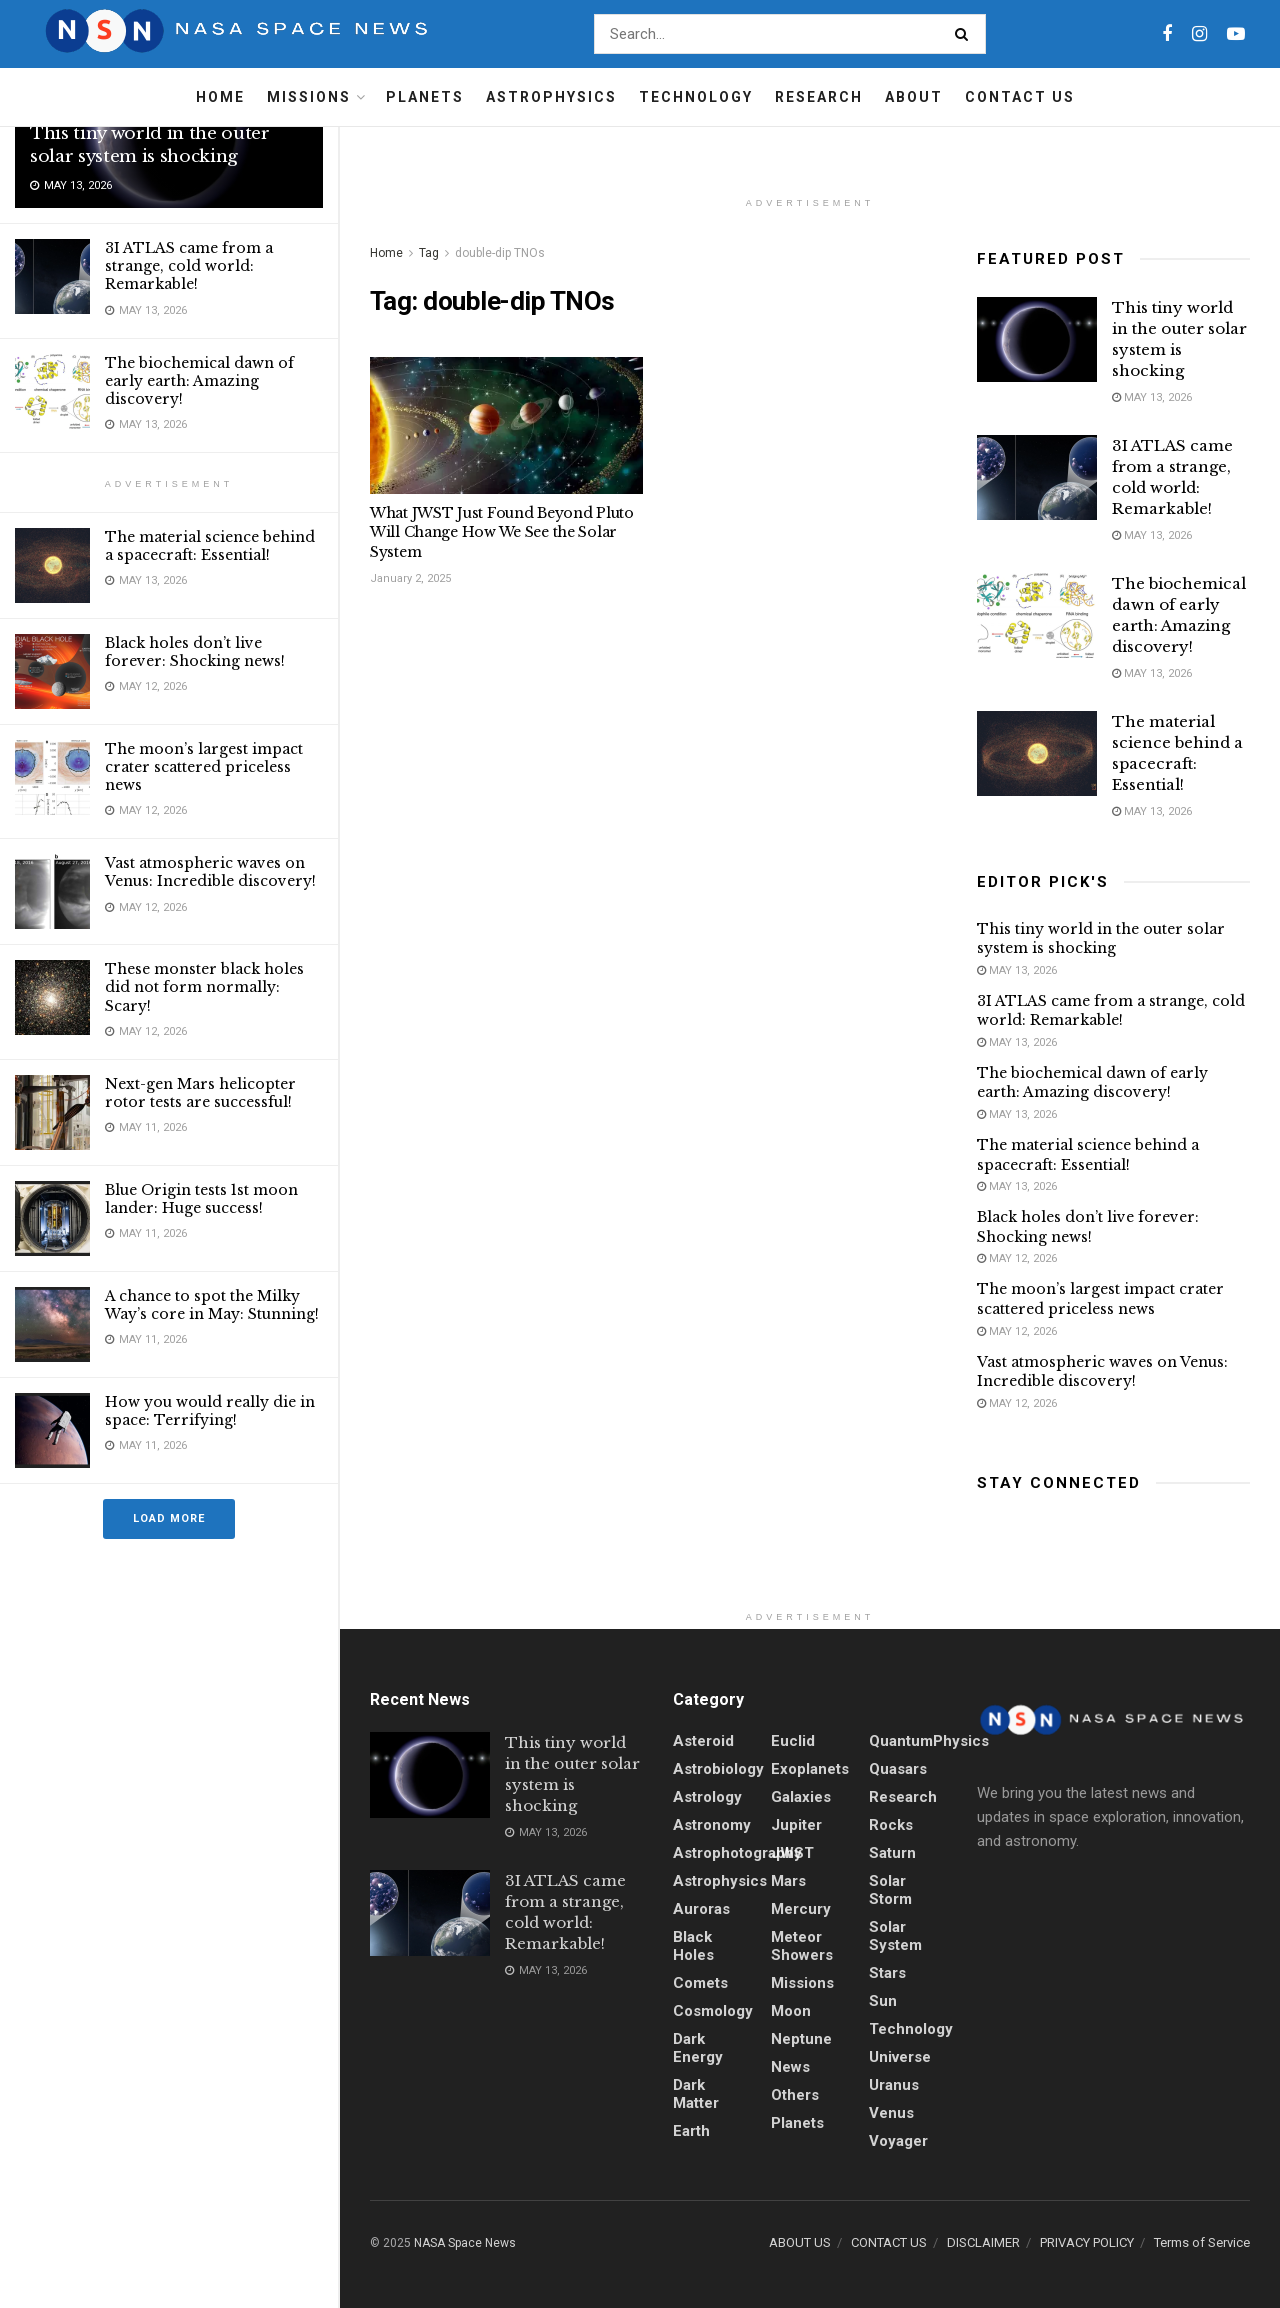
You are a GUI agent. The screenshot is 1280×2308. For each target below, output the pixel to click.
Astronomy (712, 1825)
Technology (696, 97)
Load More (169, 1518)
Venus (891, 2113)
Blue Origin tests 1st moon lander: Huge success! (201, 1199)
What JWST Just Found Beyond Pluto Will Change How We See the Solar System (502, 532)
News (790, 2067)
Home (220, 97)
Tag (429, 253)
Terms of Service (1202, 2242)
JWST (792, 1853)
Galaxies (801, 1797)
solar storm (890, 1890)
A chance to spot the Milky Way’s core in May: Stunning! (212, 1305)
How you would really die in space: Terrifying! (210, 1411)
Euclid (793, 1741)
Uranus (894, 2085)
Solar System (895, 1936)
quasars (898, 1769)
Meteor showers (802, 1946)
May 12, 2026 (1017, 1258)
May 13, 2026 (1152, 397)
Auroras (701, 1909)
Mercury (801, 1909)
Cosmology (713, 2011)
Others (795, 2095)
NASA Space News (465, 2243)
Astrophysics (551, 97)
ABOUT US (800, 2242)
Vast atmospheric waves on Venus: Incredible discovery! (210, 872)
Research (819, 97)
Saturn (892, 1853)
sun (883, 2001)
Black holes (693, 1946)
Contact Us (1020, 97)
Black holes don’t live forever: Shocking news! (195, 652)
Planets (425, 97)
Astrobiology (718, 1769)
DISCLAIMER (983, 2242)
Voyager (898, 2141)
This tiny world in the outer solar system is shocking (149, 145)
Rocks (891, 1825)
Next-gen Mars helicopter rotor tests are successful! (200, 1093)
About (914, 97)
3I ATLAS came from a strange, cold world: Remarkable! (189, 266)
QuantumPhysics (929, 1741)
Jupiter (796, 1825)
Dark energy (698, 2048)
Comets (700, 1983)
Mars (788, 1881)
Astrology (707, 1797)
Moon (791, 2011)
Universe (900, 2057)
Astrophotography (737, 1853)
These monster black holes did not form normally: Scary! (204, 987)
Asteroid (703, 1741)
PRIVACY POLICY (1087, 2242)
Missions (309, 97)
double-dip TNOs (500, 253)
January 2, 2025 (410, 578)
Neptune (801, 2039)
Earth (691, 2131)
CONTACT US (889, 2242)
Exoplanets (810, 1769)
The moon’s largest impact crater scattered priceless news (204, 767)
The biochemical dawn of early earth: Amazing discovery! (199, 381)
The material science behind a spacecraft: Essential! (210, 546)
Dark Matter (696, 2094)
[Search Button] (965, 34)
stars (887, 1973)
